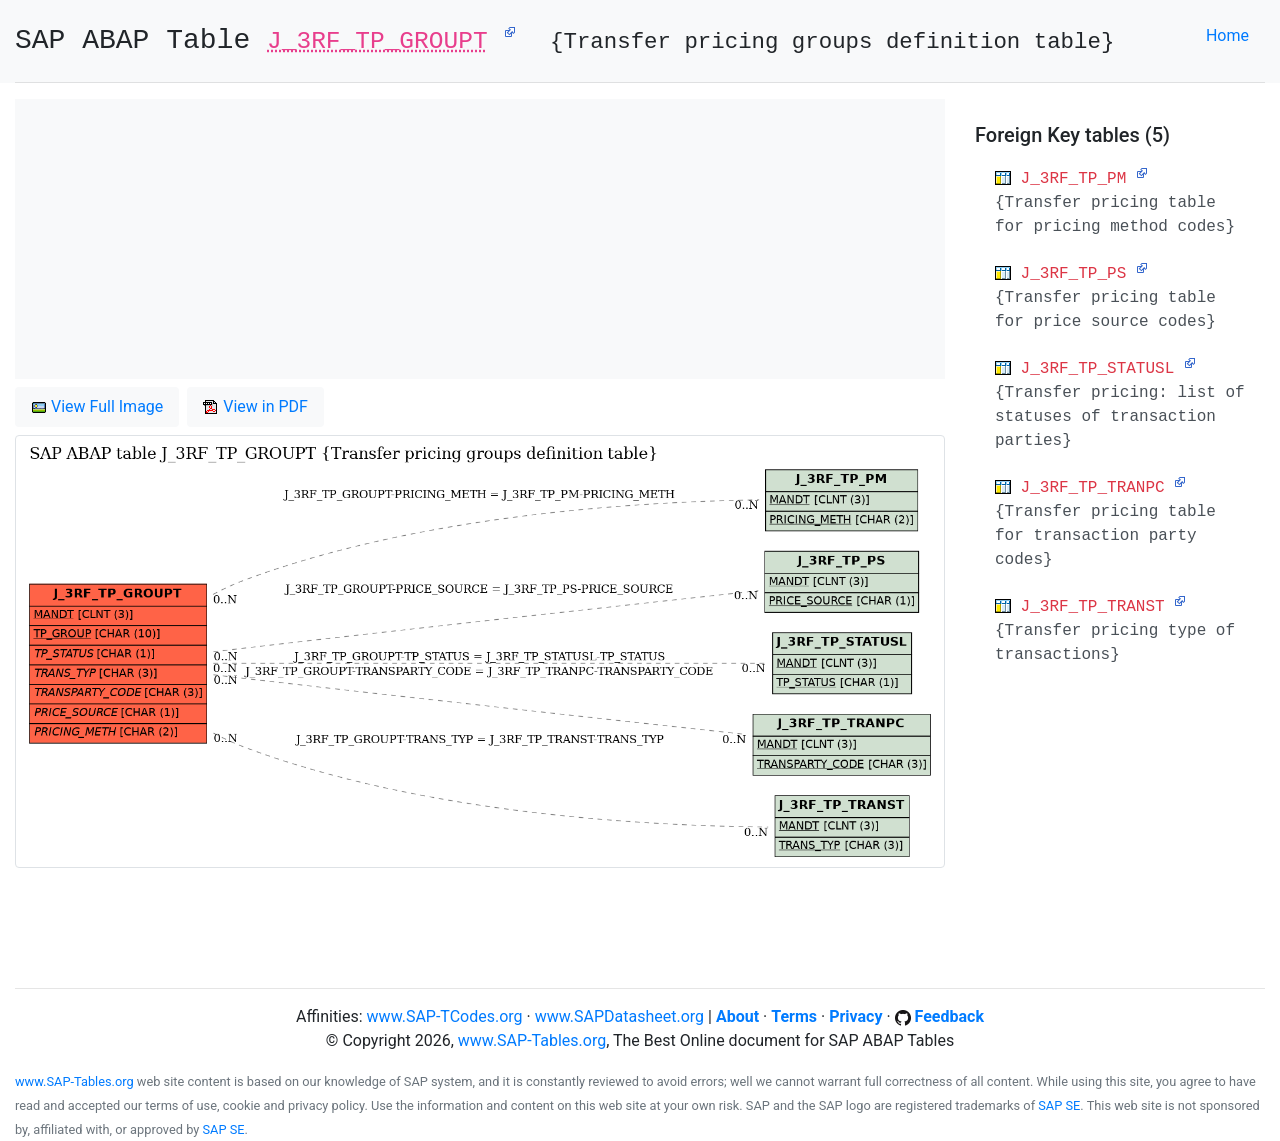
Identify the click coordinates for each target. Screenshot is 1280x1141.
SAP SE (1059, 1105)
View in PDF (255, 406)
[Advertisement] (480, 239)
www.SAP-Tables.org (532, 1040)
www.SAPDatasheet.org (619, 1016)
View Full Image (97, 406)
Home (1227, 35)
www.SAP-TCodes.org (445, 1016)
